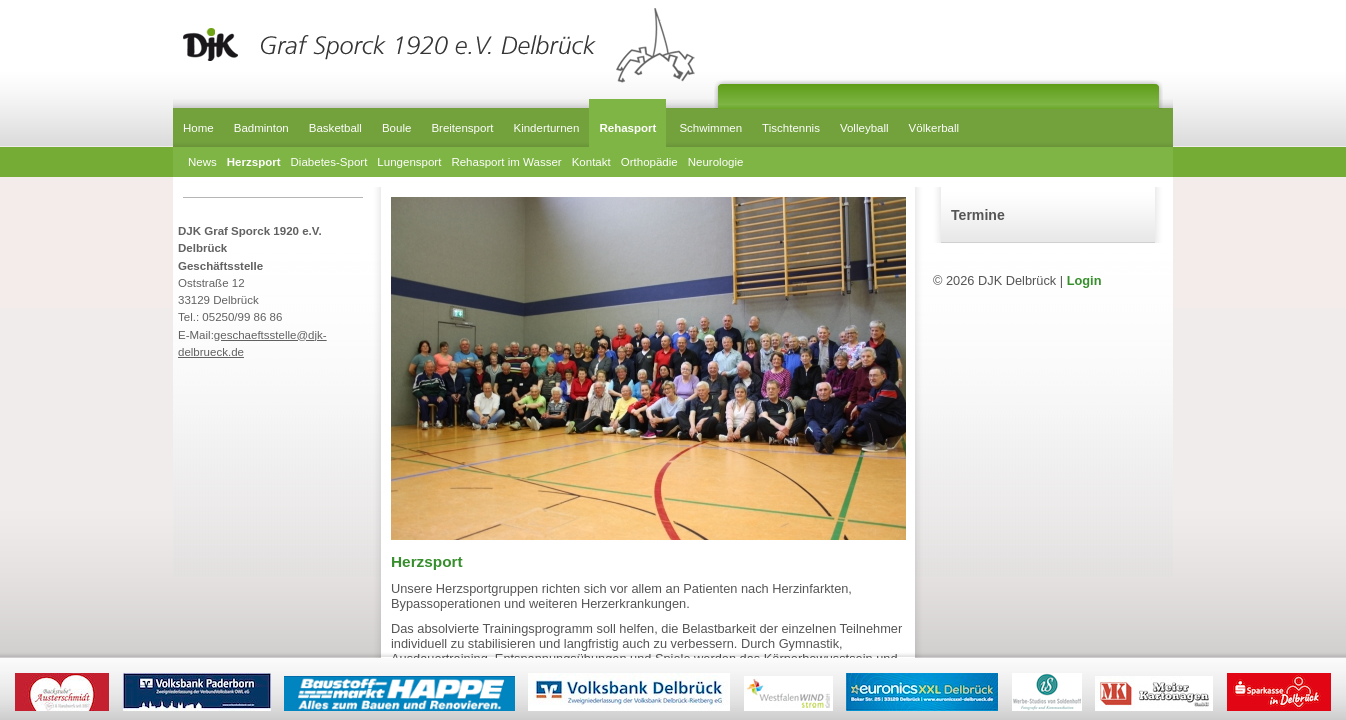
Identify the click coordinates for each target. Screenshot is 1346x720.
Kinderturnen (546, 128)
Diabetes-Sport (329, 162)
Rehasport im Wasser (506, 162)
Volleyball (864, 128)
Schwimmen (710, 128)
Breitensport (462, 128)
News (202, 162)
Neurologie (716, 162)
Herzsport (254, 162)
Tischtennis (791, 128)
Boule (396, 128)
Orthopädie (649, 162)
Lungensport (409, 162)
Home (198, 128)
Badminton (261, 128)
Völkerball (934, 128)
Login (1084, 280)
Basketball (335, 128)
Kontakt (591, 162)
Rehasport (627, 128)
